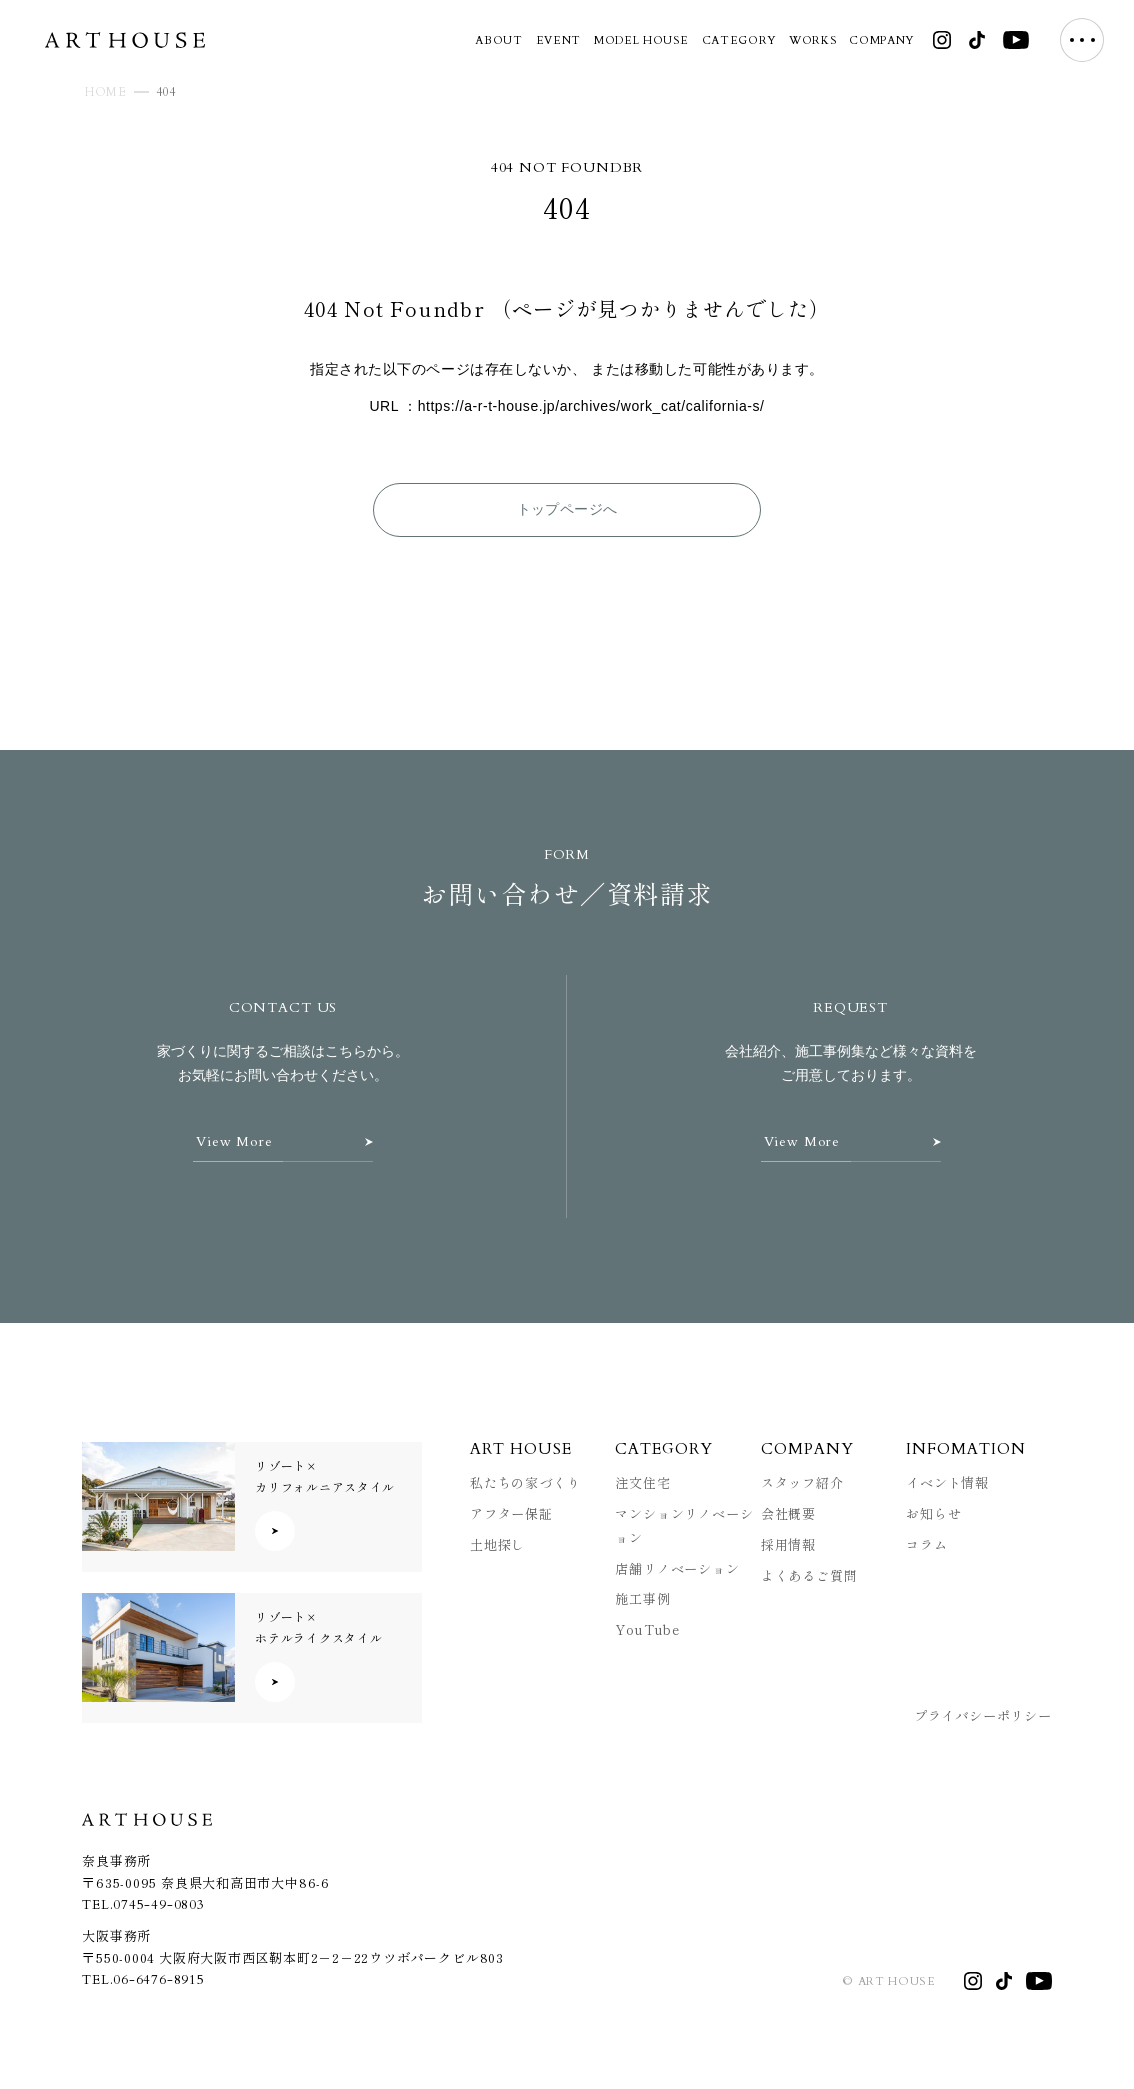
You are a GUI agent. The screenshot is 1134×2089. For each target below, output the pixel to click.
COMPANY (881, 40)
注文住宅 (642, 1482)
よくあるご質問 (809, 1575)
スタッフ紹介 (802, 1482)
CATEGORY (739, 40)
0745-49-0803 (158, 1905)
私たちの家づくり (525, 1482)
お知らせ (933, 1513)
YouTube (647, 1629)
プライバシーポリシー (983, 1715)
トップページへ (567, 509)
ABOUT (498, 40)
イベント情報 (947, 1482)
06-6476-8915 (158, 1980)
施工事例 (642, 1598)
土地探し (497, 1544)
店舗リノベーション (677, 1568)
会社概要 (788, 1513)
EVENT (558, 40)
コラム (926, 1544)
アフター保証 (511, 1513)
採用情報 (788, 1544)
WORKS (812, 40)
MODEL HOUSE (641, 40)
